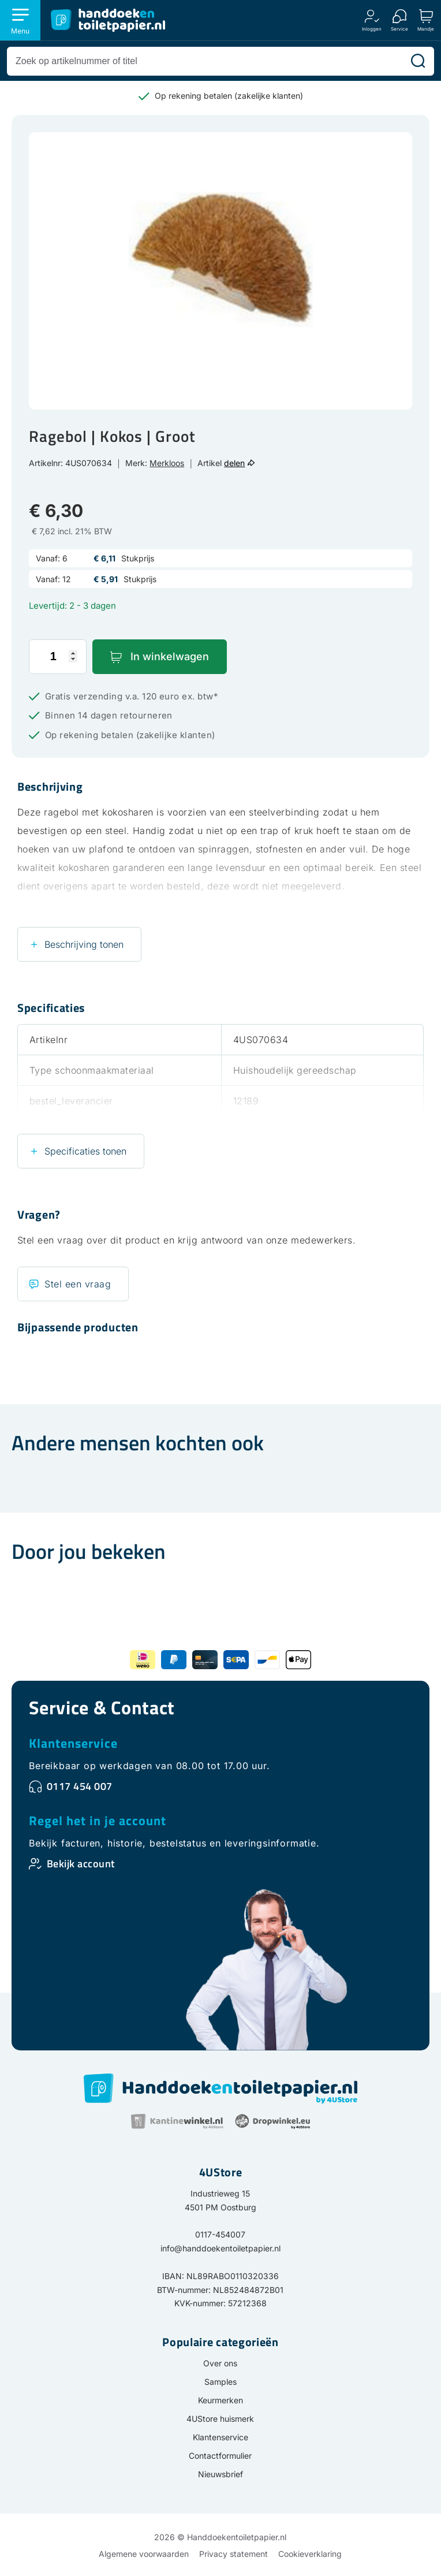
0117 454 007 (80, 1786)
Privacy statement (233, 2554)
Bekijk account (81, 1863)
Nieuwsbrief (220, 2474)
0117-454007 (220, 2234)
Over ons (220, 2363)
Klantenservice (73, 1743)
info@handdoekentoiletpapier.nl (220, 2248)
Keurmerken (220, 2400)
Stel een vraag (77, 1284)
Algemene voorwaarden (144, 2554)
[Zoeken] (418, 61)
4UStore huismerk (220, 2419)
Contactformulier (220, 2455)
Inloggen (372, 28)
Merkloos (167, 463)
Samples (220, 2382)
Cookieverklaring (310, 2554)
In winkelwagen (169, 656)
